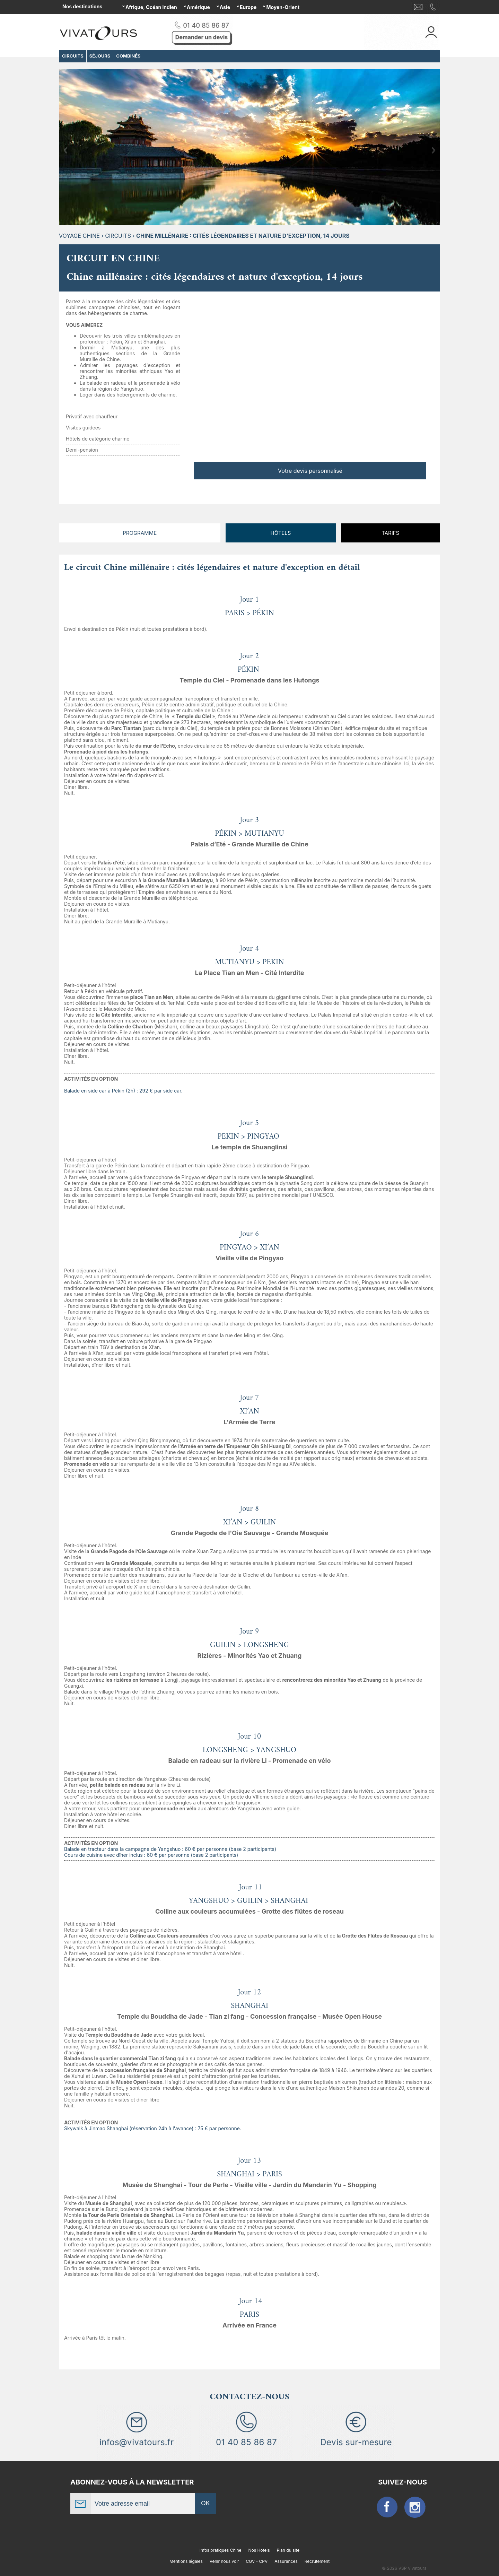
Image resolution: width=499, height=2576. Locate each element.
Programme (140, 533)
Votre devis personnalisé (310, 470)
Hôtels (281, 533)
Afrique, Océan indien (151, 7)
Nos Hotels (259, 2550)
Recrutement (317, 2561)
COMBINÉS (128, 56)
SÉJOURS (100, 56)
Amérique (198, 7)
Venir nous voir (224, 2561)
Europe (248, 7)
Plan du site (288, 2550)
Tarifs (390, 533)
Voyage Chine (79, 235)
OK (205, 2503)
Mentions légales (186, 2561)
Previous (65, 150)
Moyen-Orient (282, 7)
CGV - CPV (257, 2561)
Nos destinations (82, 6)
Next (433, 150)
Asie (225, 7)
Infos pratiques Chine (221, 2550)
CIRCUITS (118, 235)
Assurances (286, 2561)
